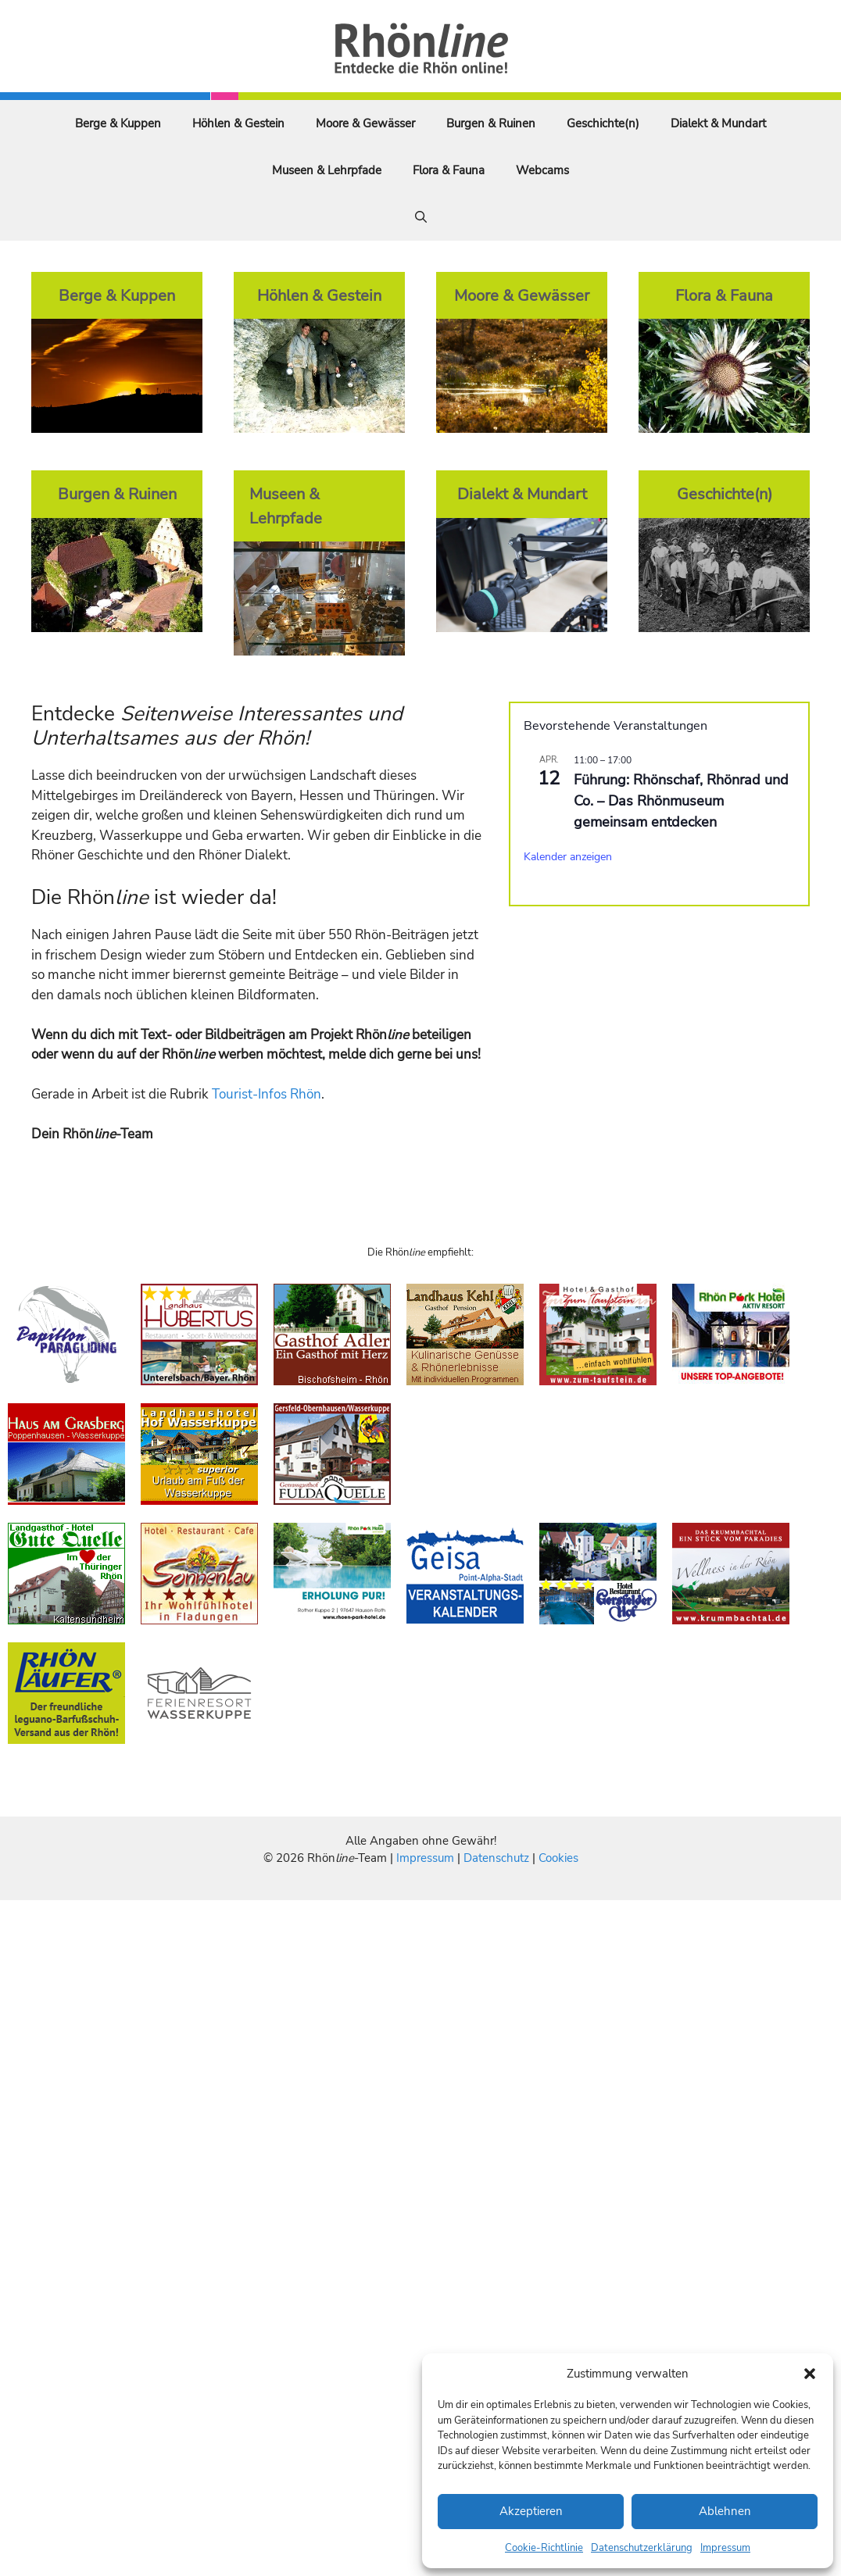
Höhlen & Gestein (238, 123)
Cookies (558, 1858)
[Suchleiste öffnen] (420, 217)
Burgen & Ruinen (490, 123)
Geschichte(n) (603, 123)
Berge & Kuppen (118, 123)
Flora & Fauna (449, 170)
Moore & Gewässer (365, 123)
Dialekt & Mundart (718, 123)
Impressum (725, 2548)
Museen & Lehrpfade (326, 170)
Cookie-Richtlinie (544, 2548)
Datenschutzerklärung (641, 2548)
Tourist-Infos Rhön (266, 1094)
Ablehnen (725, 2511)
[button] (810, 2373)
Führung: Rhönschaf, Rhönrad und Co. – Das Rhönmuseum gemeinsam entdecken (681, 800)
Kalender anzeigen (568, 856)
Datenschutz (496, 1858)
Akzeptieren (531, 2511)
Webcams (542, 170)
